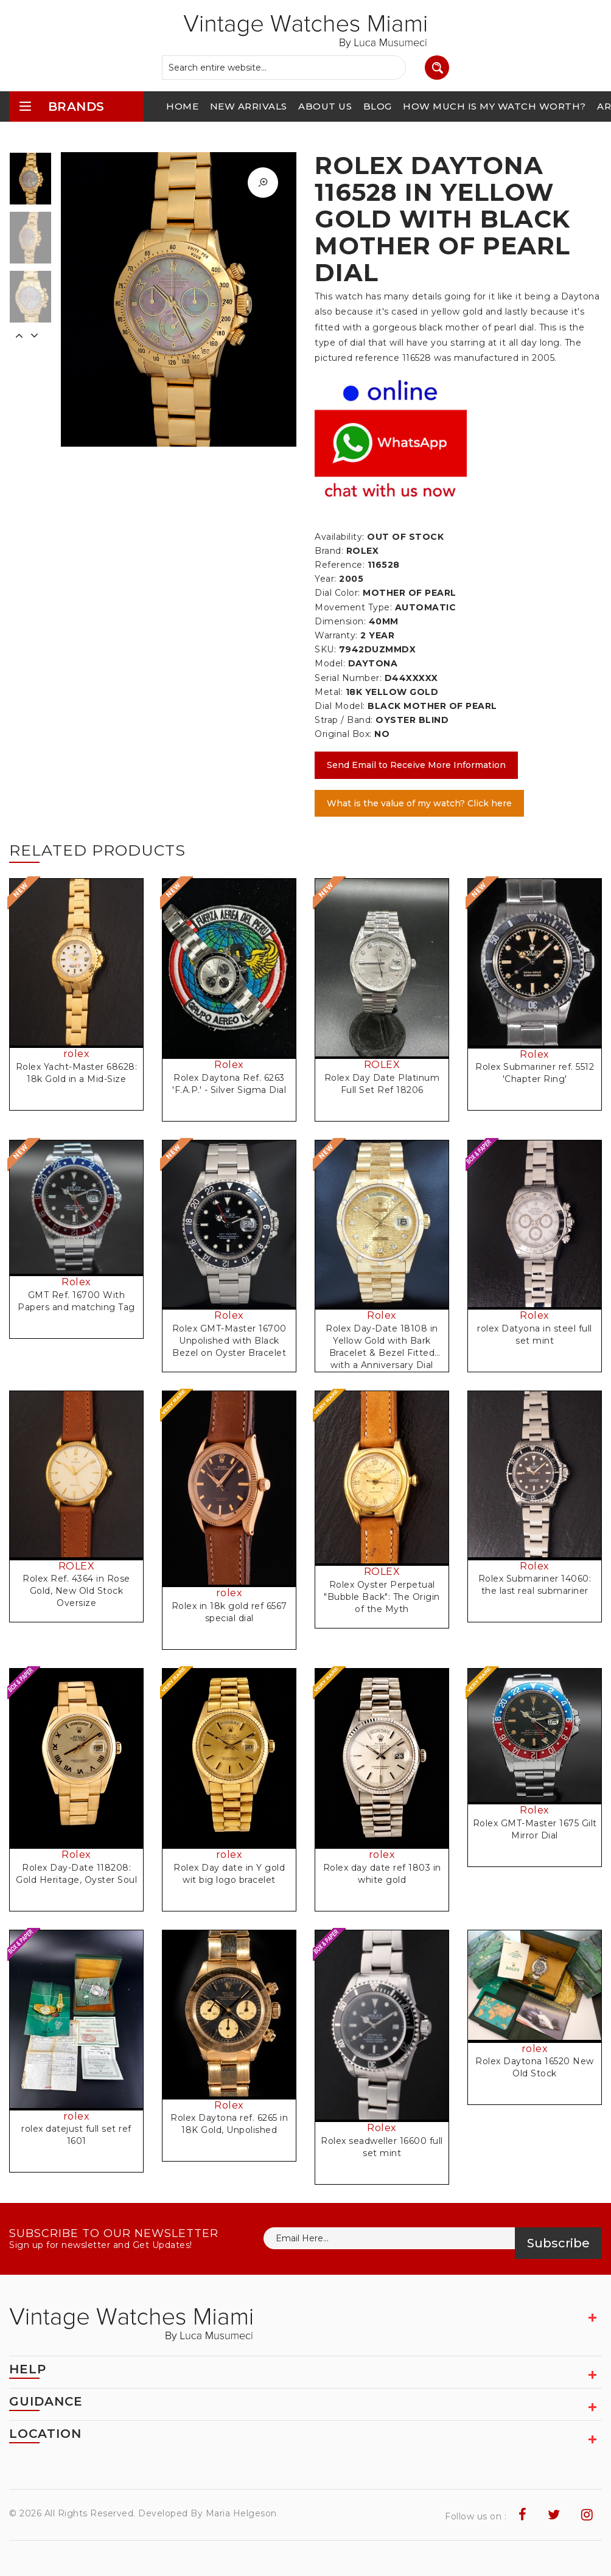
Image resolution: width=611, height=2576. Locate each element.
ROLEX (382, 1064)
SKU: (325, 649)
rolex (76, 1053)
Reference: (340, 564)
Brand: (329, 550)
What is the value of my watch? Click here (419, 803)
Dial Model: (340, 705)
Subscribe (558, 2243)
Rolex (229, 1064)
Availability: (340, 536)
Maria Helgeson (241, 2513)
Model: (330, 663)
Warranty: (336, 635)
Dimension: (340, 621)
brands (61, 106)
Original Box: (343, 733)
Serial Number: (348, 677)
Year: (326, 578)
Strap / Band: (344, 719)
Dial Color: (337, 592)
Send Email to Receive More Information (416, 764)
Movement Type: (353, 607)
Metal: (329, 691)
